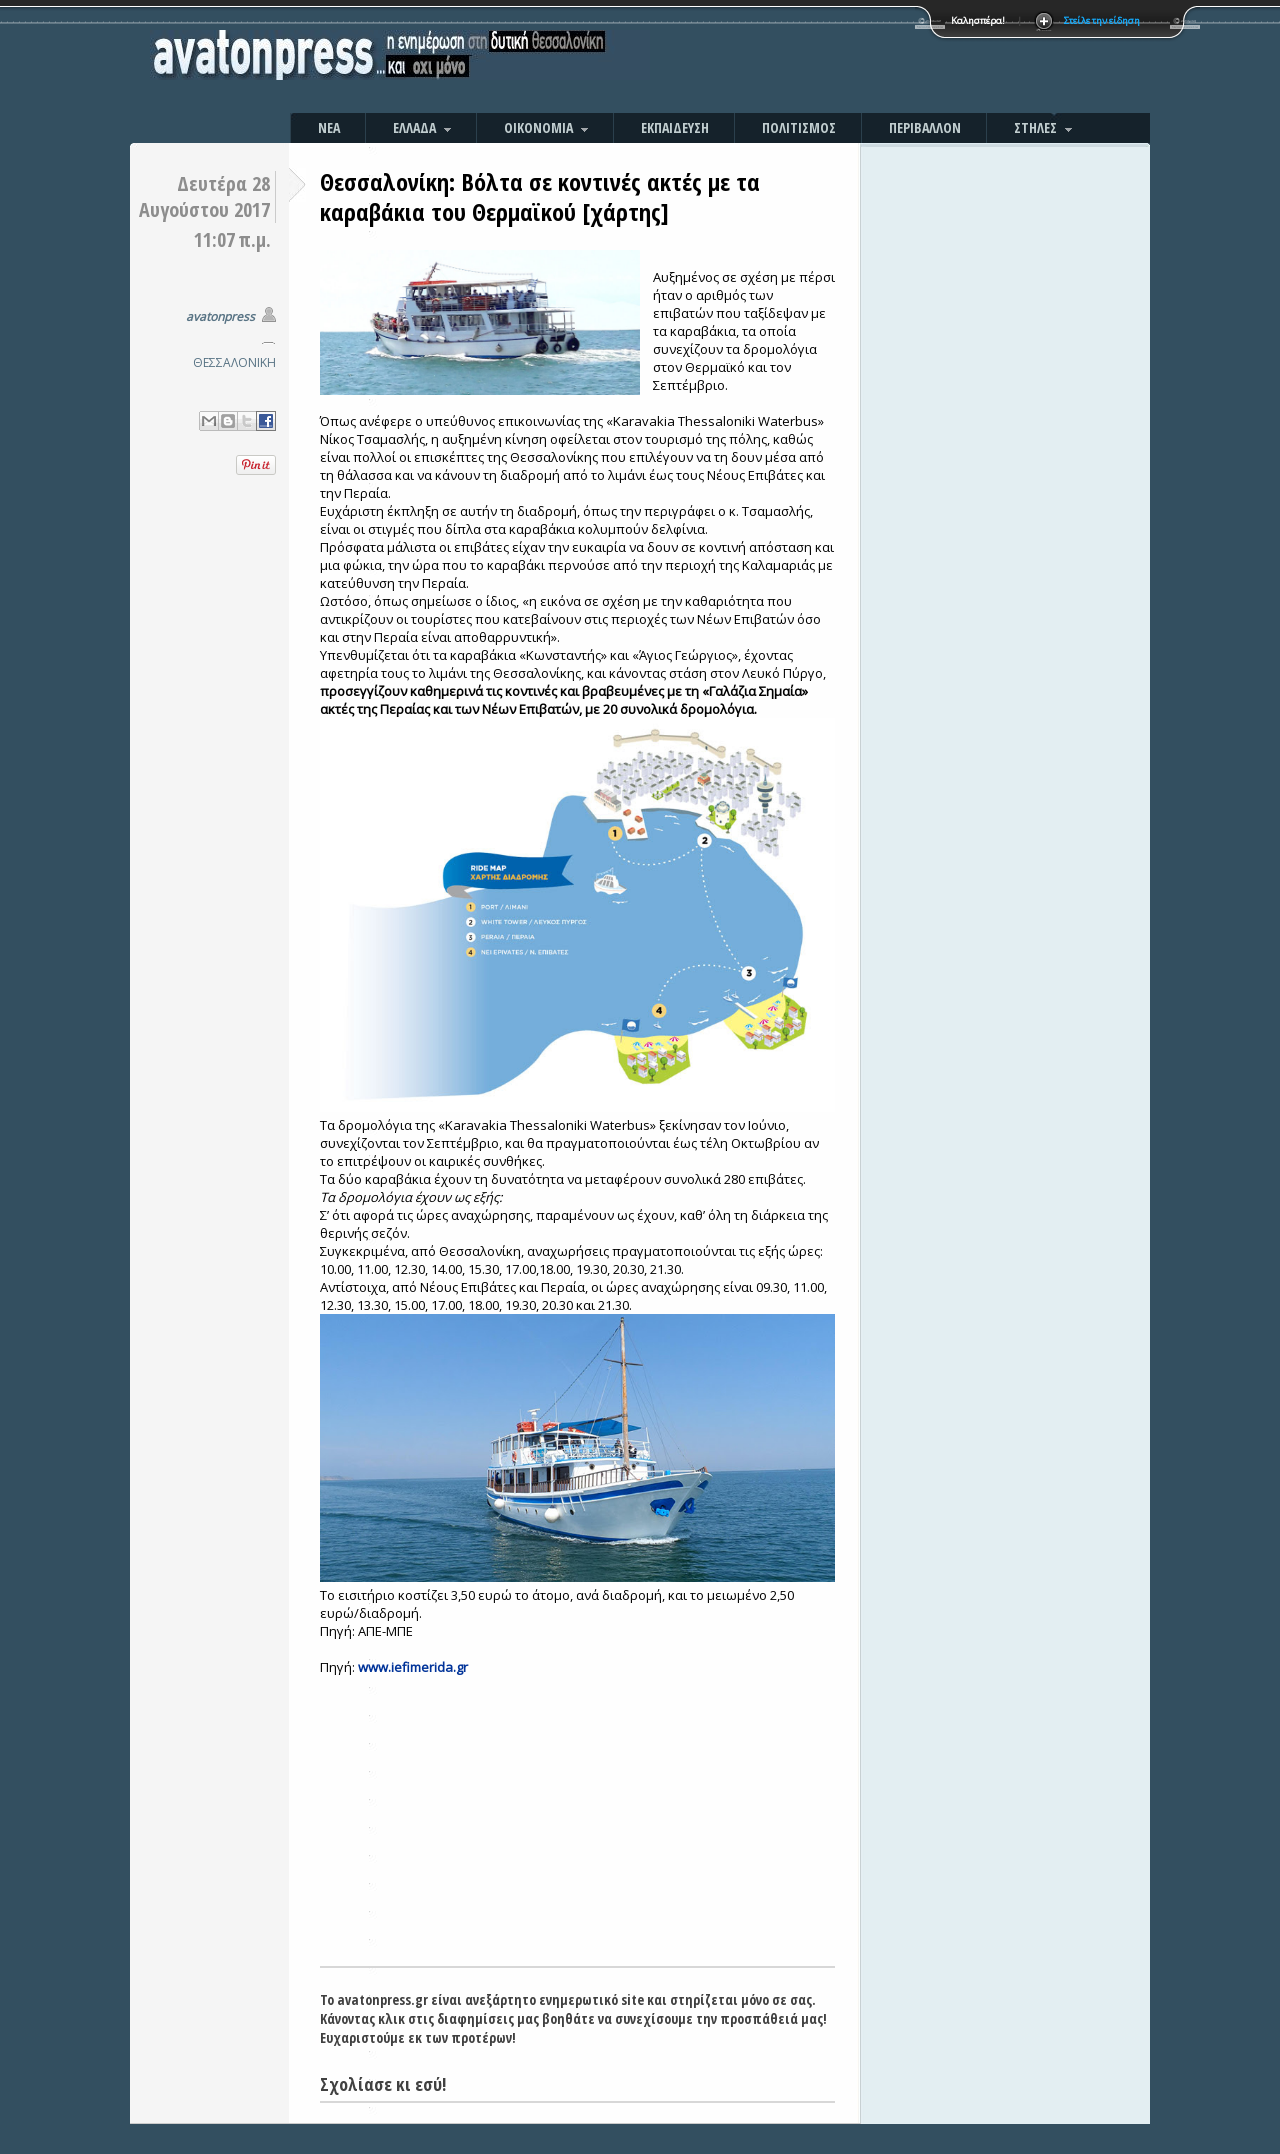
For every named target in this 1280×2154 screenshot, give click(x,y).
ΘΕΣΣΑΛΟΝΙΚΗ (234, 362)
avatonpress (220, 316)
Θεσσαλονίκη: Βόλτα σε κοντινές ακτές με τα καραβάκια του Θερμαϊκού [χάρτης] (540, 196)
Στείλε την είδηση (1102, 20)
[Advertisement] (855, 60)
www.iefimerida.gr (413, 1667)
